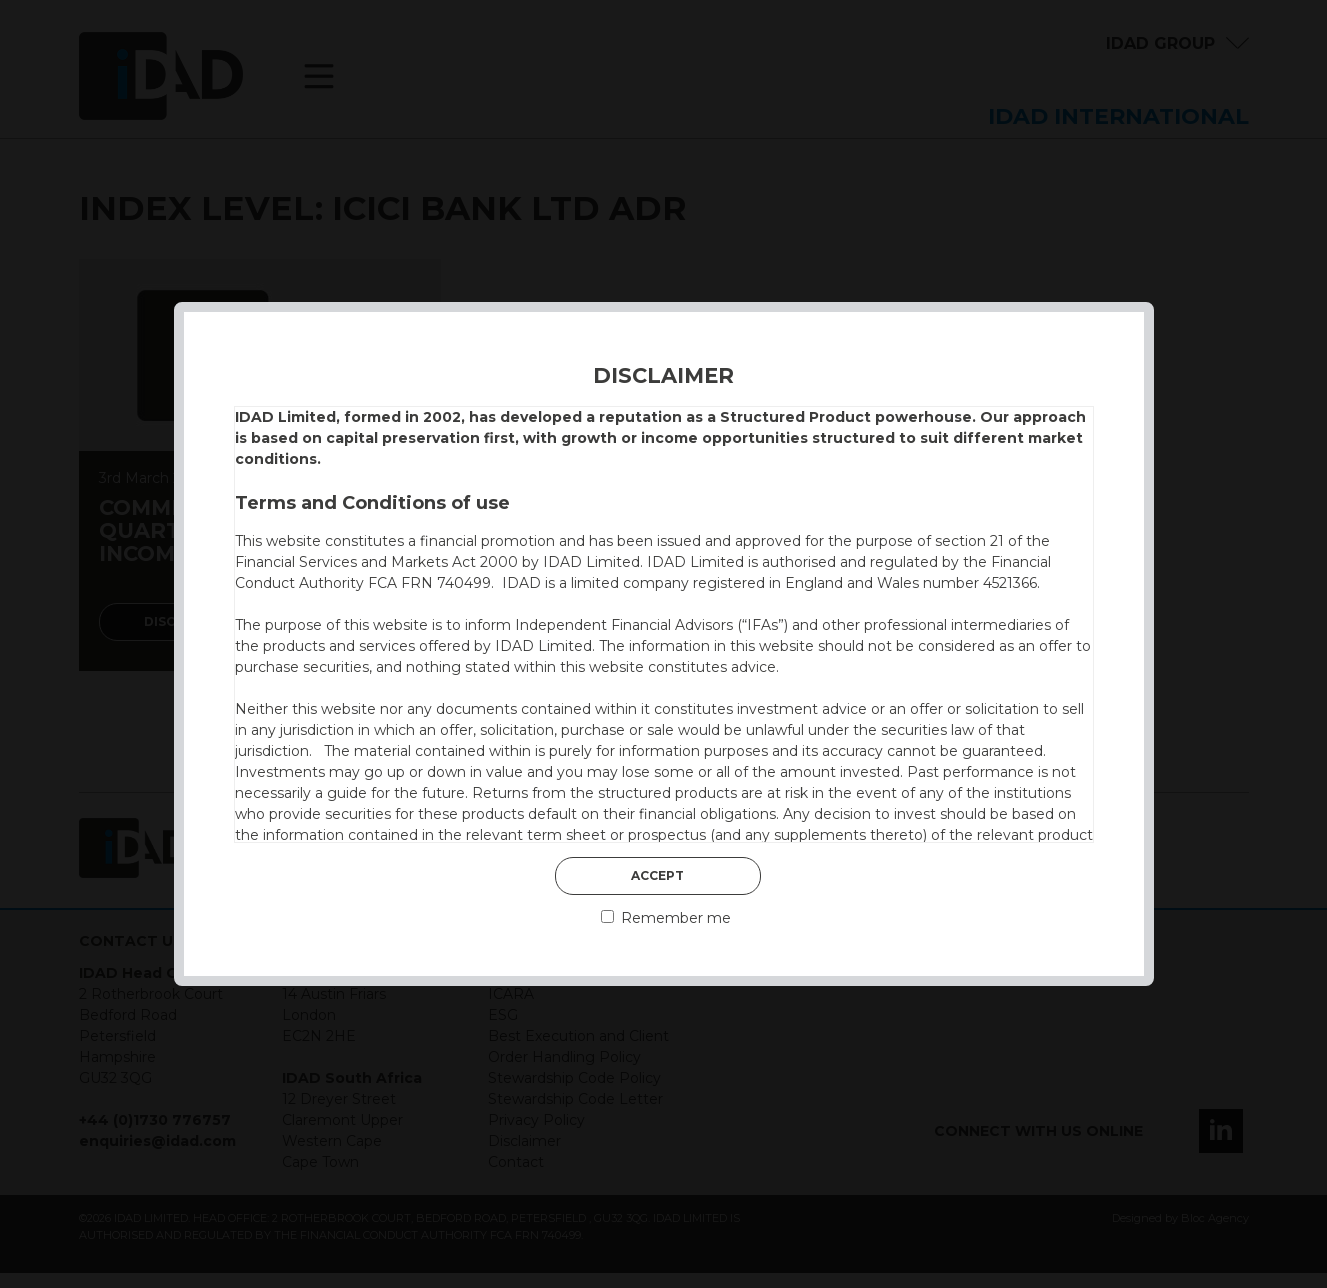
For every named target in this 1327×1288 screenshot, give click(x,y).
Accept (657, 875)
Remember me (666, 918)
